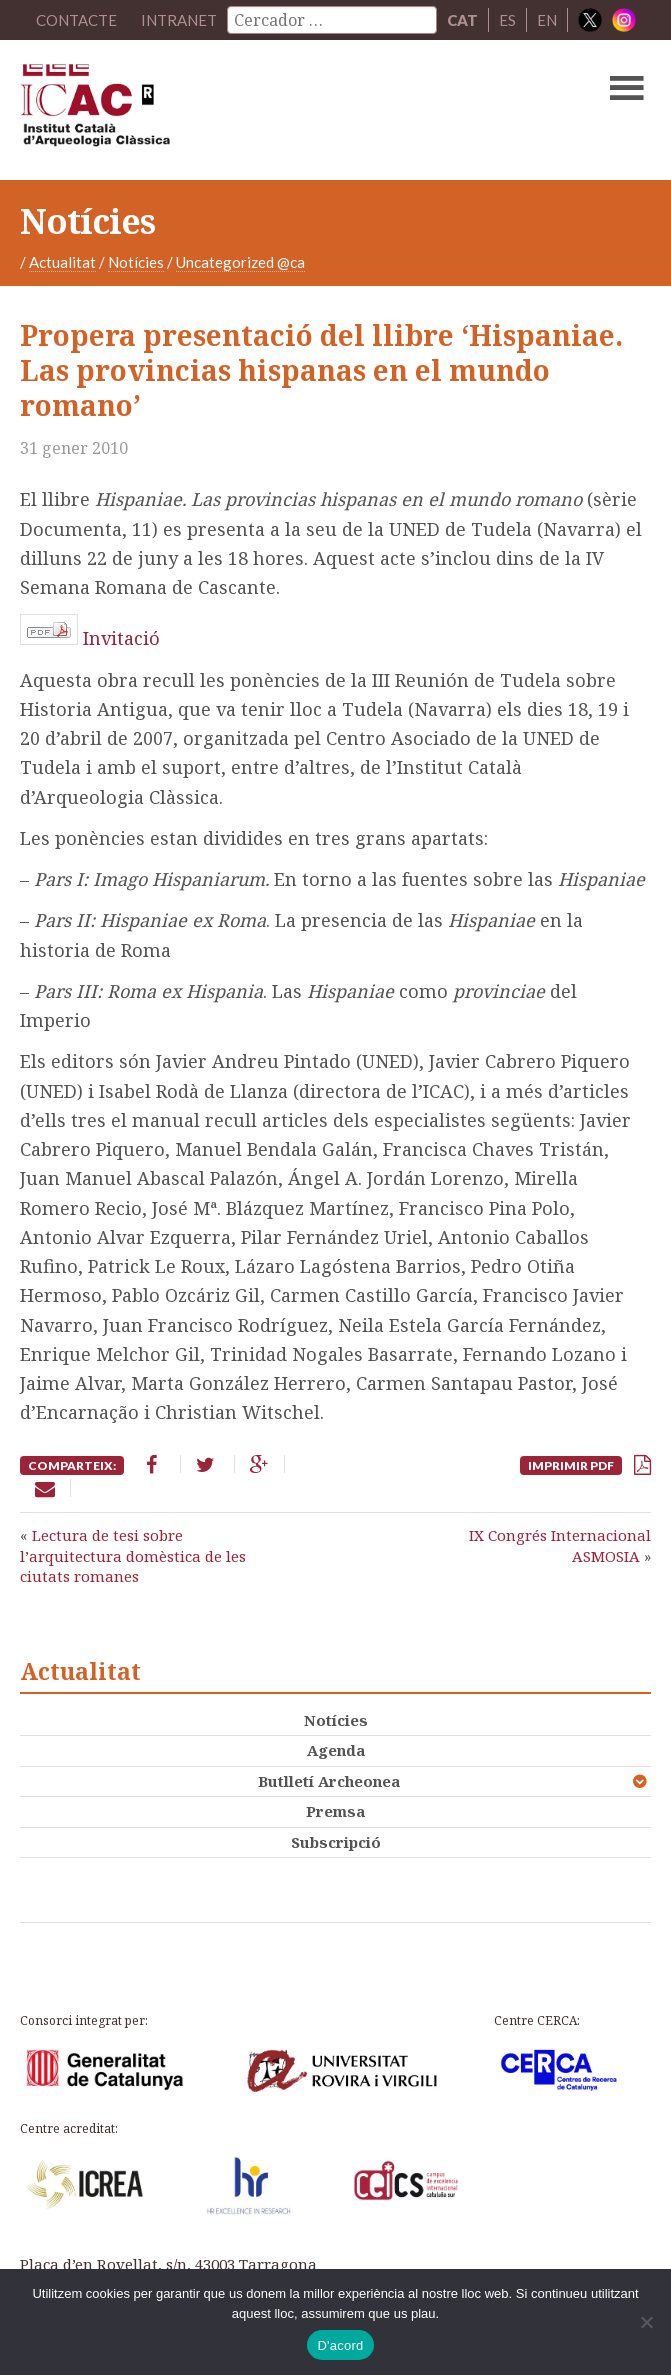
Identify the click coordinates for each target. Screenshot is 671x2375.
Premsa (335, 1811)
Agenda (336, 1750)
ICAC (268, 110)
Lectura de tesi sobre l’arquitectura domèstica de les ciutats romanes (133, 1555)
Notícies (136, 262)
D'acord (340, 2345)
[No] (646, 2322)
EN (547, 20)
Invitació (121, 638)
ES (507, 20)
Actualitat (62, 262)
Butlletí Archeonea (329, 1781)
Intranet (179, 20)
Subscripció (336, 1842)
